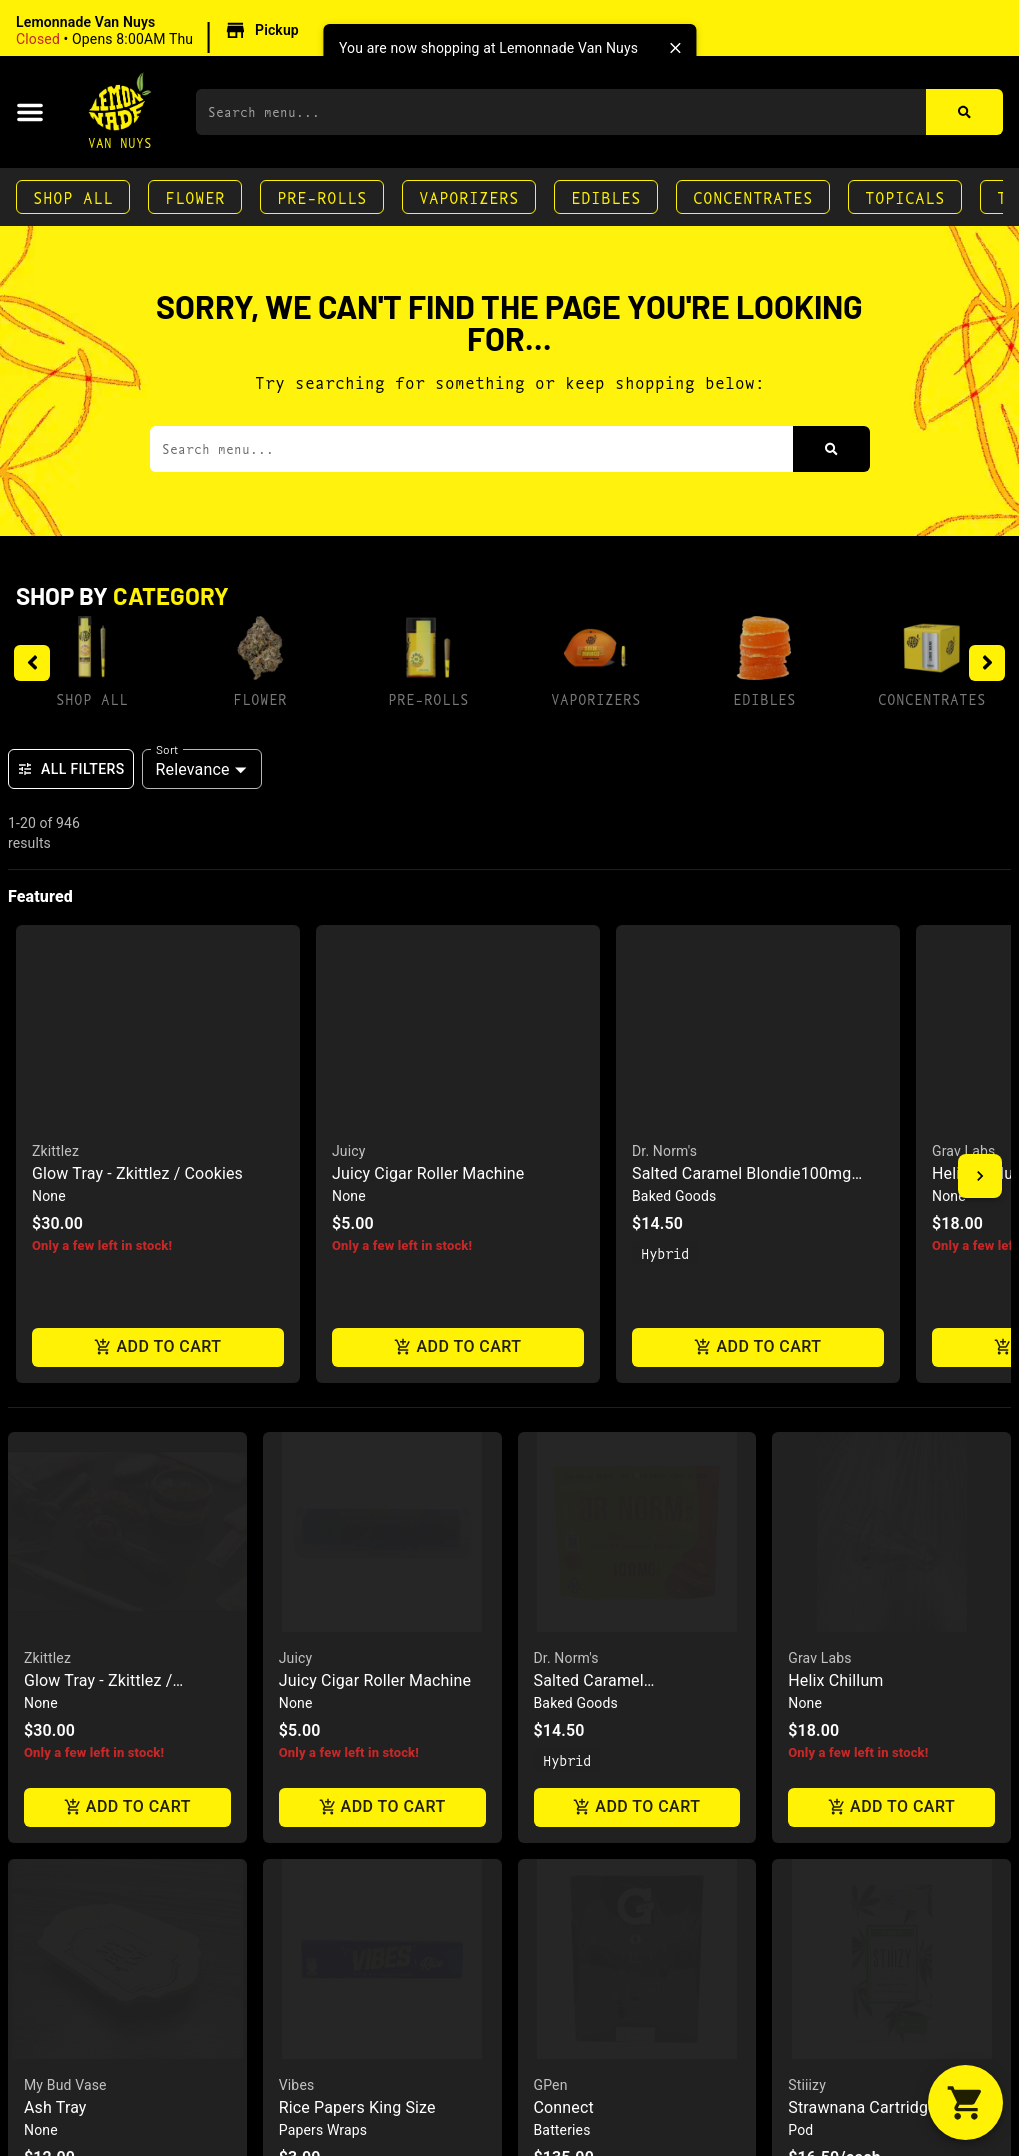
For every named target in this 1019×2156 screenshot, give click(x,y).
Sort (167, 749)
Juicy (296, 1119)
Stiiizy (807, 1546)
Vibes (297, 1546)
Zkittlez (47, 1119)
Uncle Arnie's (575, 2020)
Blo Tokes (823, 2042)
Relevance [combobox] (193, 769)
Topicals (905, 196)
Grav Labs (819, 1119)
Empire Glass (321, 2020)
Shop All (73, 196)
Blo (798, 2020)
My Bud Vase (65, 1546)
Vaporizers (469, 196)
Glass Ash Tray (77, 2042)
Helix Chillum (835, 1141)
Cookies (49, 2020)
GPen (551, 1546)
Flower (195, 196)
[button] (160, 31)
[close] (675, 48)
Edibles (606, 196)
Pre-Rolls (322, 196)
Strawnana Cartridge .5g (875, 1568)
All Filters (71, 769)
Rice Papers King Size (357, 1568)
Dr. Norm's (566, 1119)
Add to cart (127, 1269)
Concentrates (753, 196)
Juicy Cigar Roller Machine (375, 1141)
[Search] (964, 112)
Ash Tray (55, 1568)
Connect (564, 1568)
